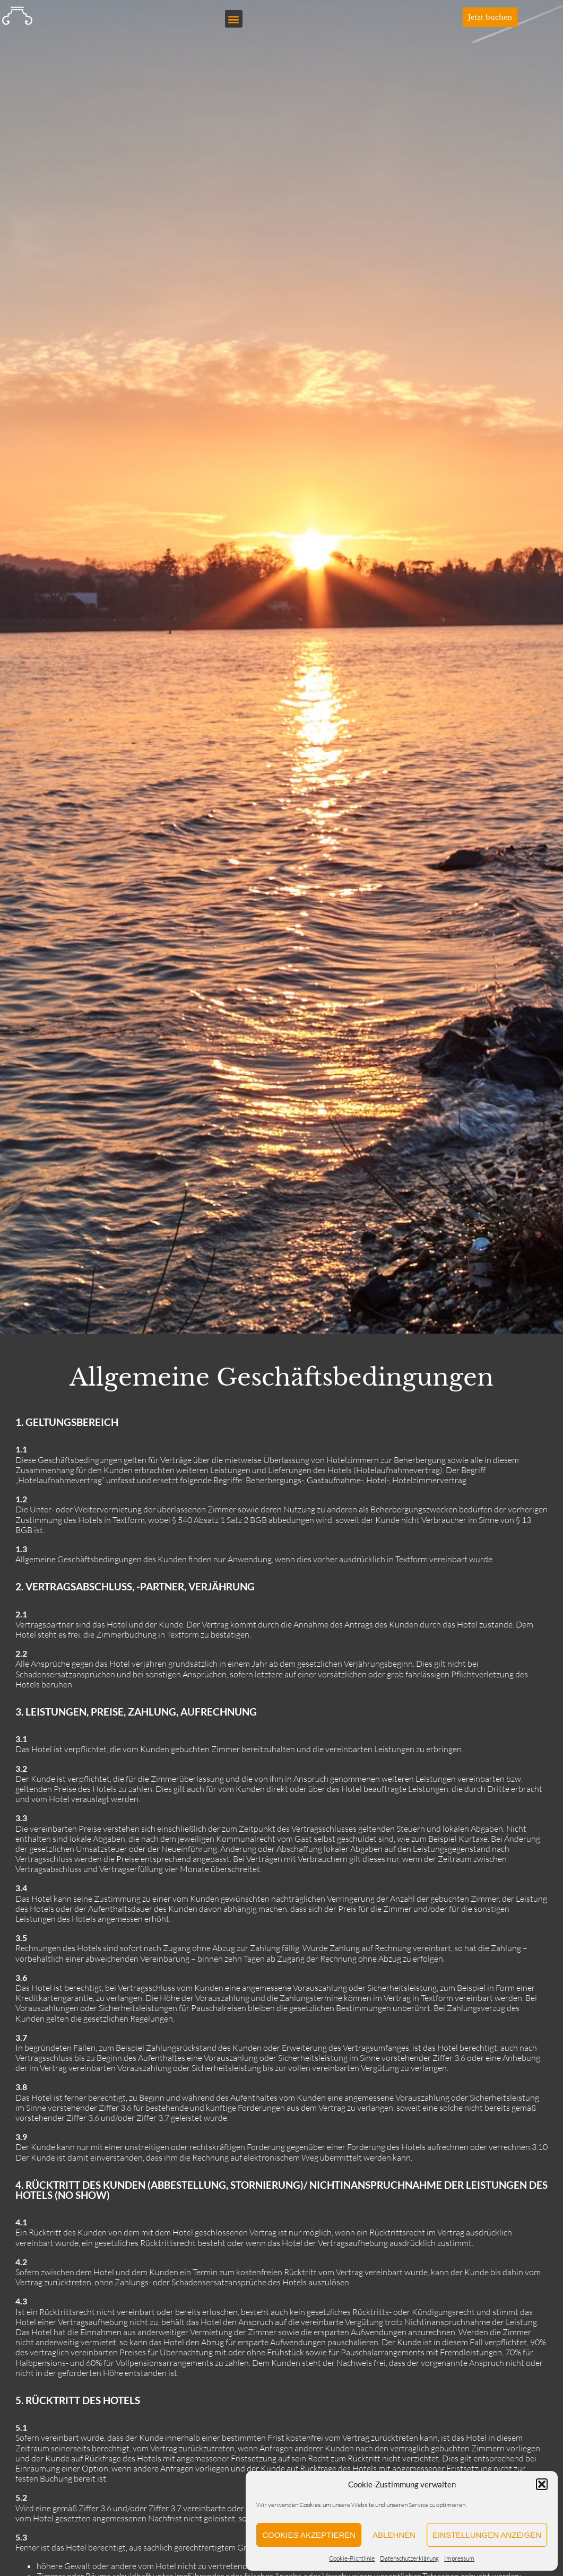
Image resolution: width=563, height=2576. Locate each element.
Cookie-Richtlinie (352, 2558)
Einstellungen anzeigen (486, 2534)
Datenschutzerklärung (409, 2558)
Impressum (459, 2558)
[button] (541, 2484)
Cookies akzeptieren (309, 2534)
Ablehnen (394, 2534)
